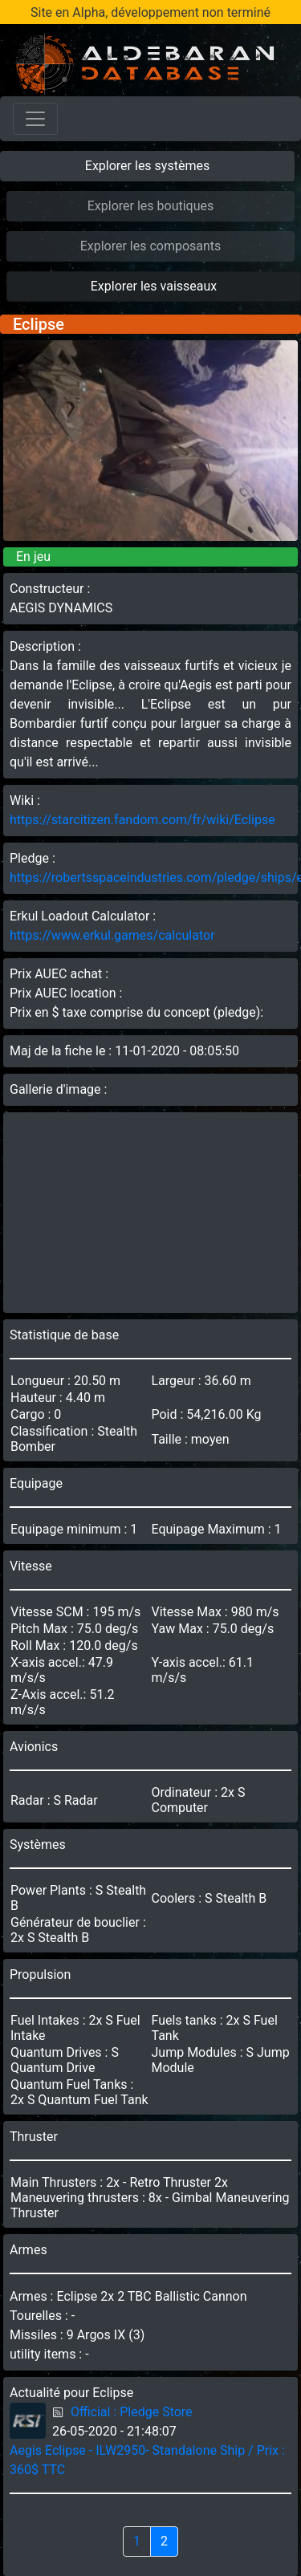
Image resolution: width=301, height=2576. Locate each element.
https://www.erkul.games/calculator (112, 935)
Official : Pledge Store (132, 2412)
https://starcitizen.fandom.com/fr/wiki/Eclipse (142, 819)
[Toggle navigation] (35, 119)
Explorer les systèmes (147, 165)
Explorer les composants (151, 246)
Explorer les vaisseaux (154, 286)
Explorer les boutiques (150, 205)
